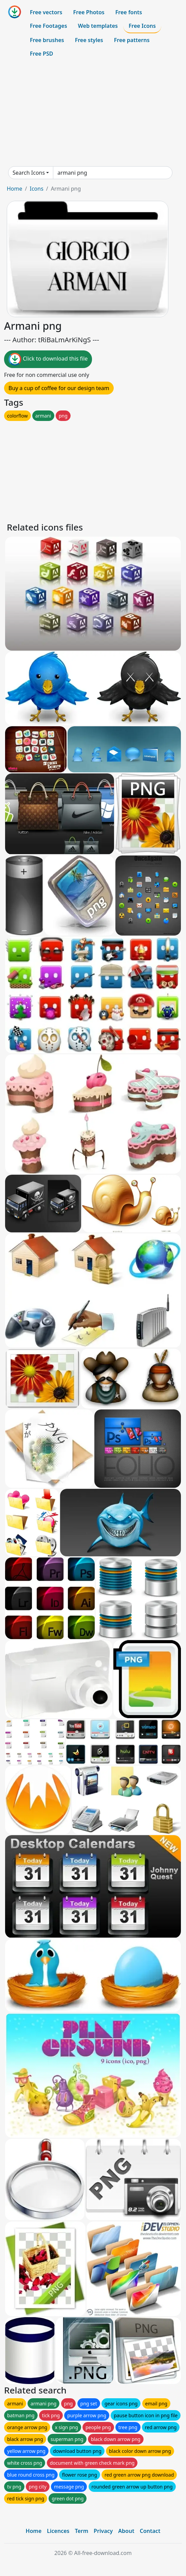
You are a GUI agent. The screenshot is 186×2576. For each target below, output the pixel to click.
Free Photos (88, 12)
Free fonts (128, 12)
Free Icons (142, 26)
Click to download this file (48, 359)
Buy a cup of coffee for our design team (58, 388)
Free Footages (48, 26)
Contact (150, 2531)
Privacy (103, 2531)
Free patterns (132, 40)
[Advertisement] (93, 113)
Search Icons (29, 172)
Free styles (89, 40)
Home (14, 188)
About (126, 2531)
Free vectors (46, 12)
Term (81, 2531)
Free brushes (47, 40)
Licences (58, 2531)
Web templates (98, 26)
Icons (36, 188)
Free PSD (41, 53)
